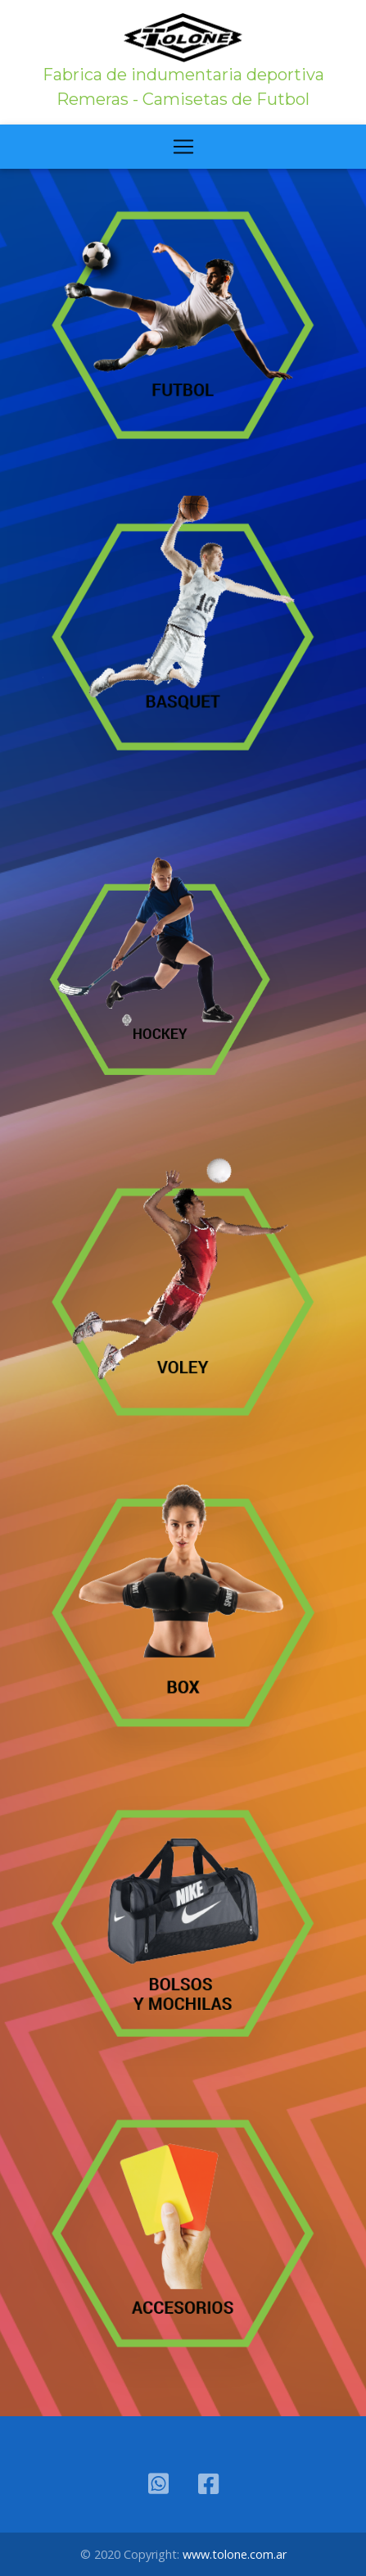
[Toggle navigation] (183, 146)
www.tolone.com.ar (235, 2554)
